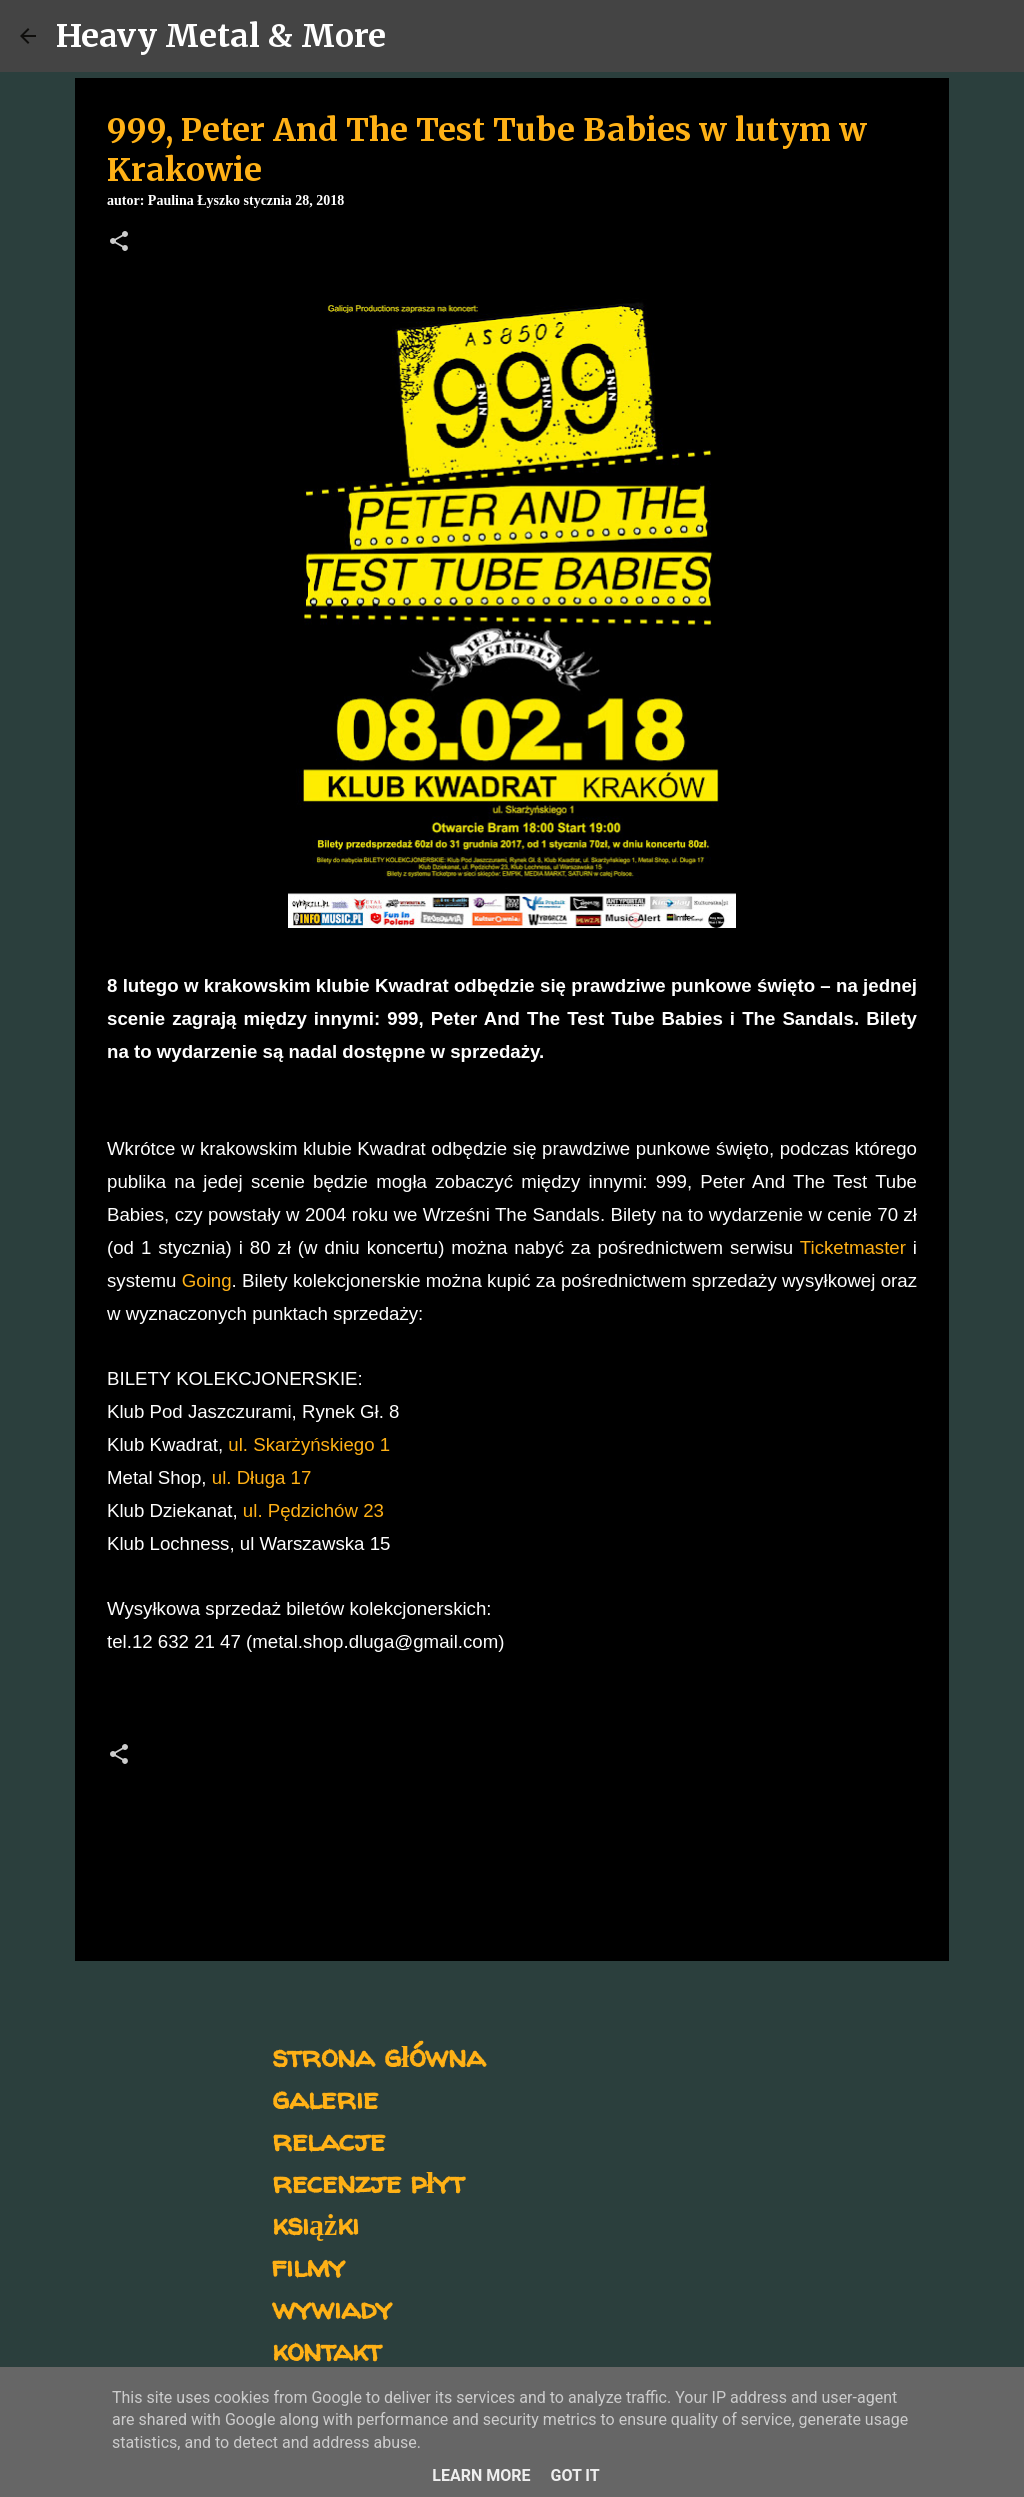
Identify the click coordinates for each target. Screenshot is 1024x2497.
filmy (308, 2265)
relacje (328, 2139)
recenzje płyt (368, 2181)
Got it (574, 2475)
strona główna (378, 2055)
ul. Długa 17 (262, 1477)
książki (315, 2223)
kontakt (326, 2349)
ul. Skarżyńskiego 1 (309, 1444)
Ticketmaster (853, 1247)
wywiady (332, 2307)
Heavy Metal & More (221, 36)
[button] (119, 243)
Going (207, 1280)
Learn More (481, 2475)
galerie (325, 2097)
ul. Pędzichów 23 (313, 1510)
